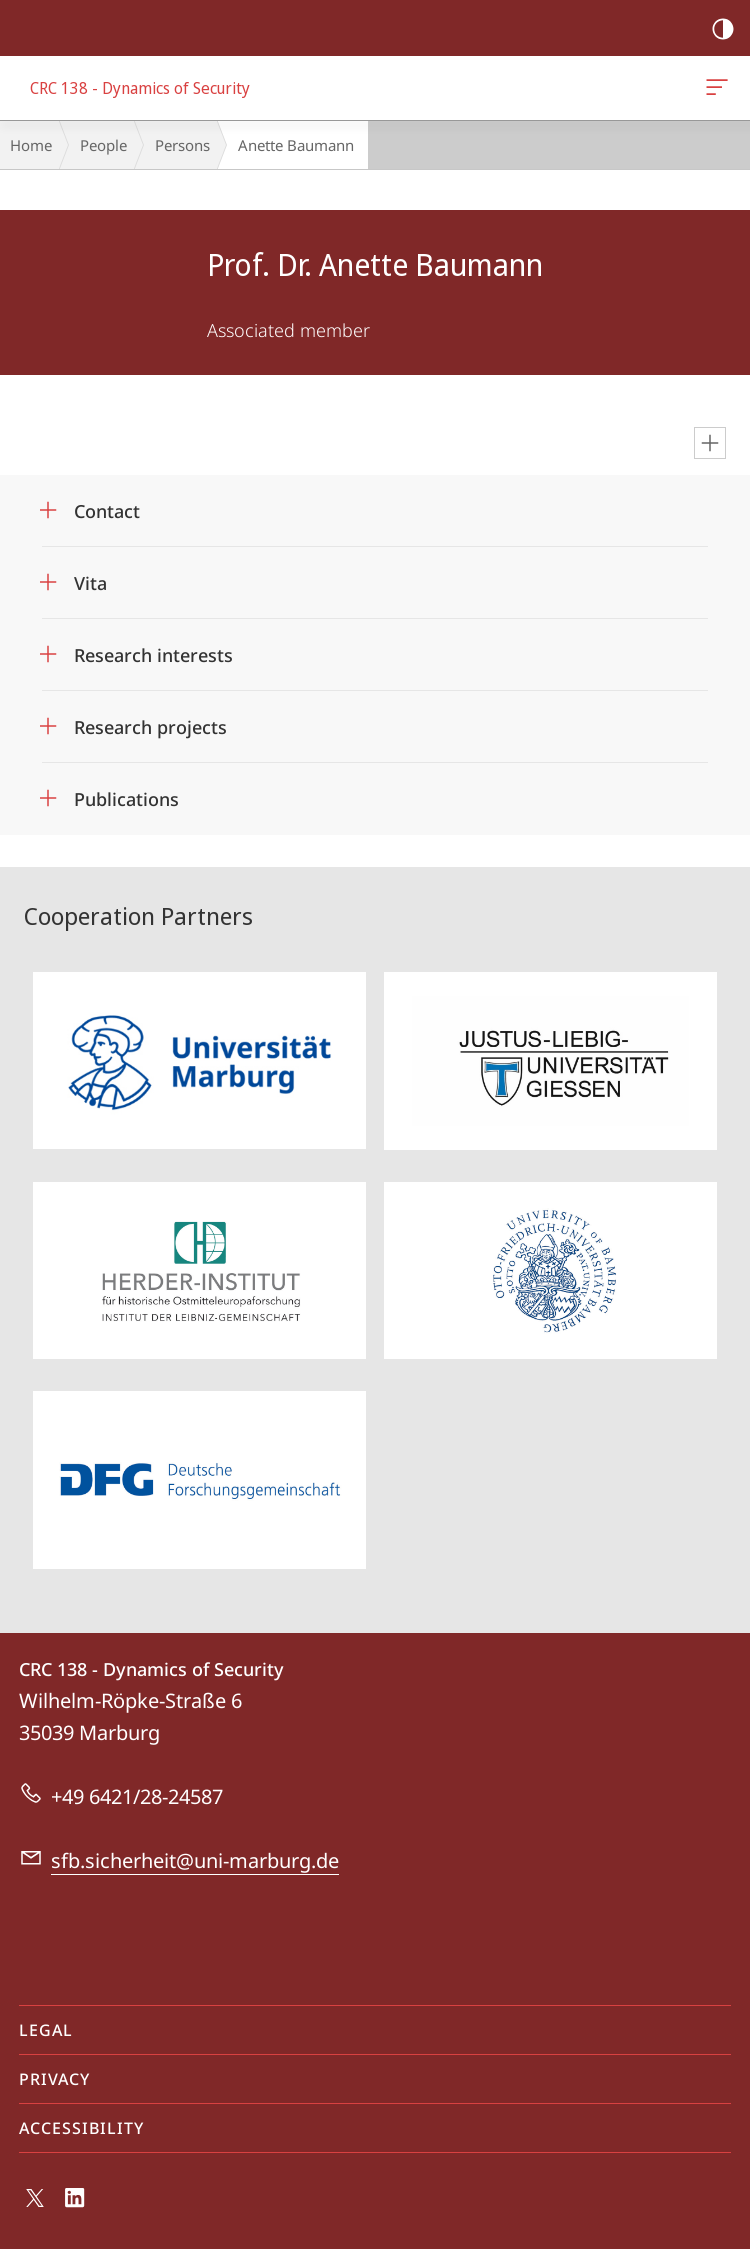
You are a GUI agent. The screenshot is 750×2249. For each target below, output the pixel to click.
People (103, 145)
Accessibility (81, 2128)
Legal (46, 2030)
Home (31, 145)
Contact (107, 511)
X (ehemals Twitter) (31, 2203)
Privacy (54, 2079)
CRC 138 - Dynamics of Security (715, 91)
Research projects (150, 727)
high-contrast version (716, 29)
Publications (126, 799)
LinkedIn (75, 2202)
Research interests (153, 655)
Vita (90, 583)
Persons (182, 145)
